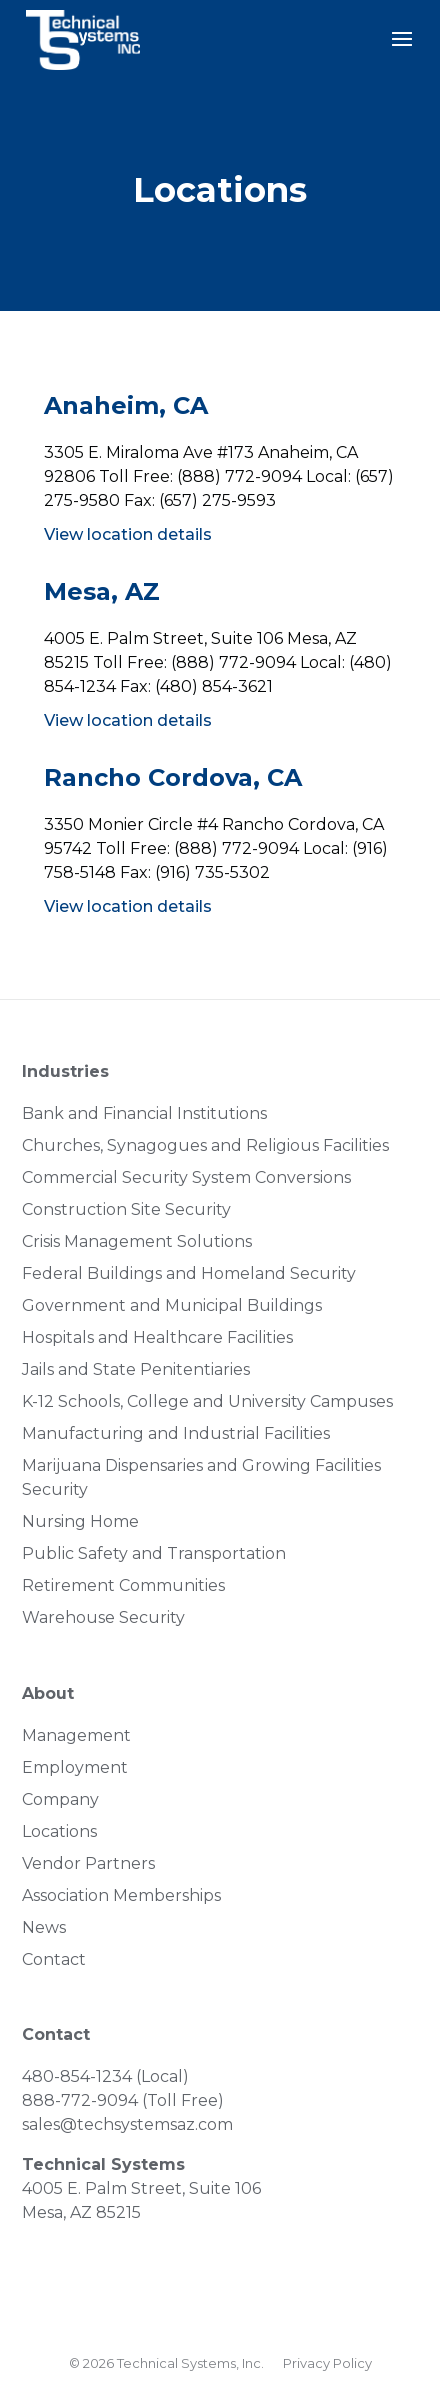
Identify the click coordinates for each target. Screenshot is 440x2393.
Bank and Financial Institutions (144, 1113)
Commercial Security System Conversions (186, 1177)
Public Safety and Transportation (154, 1553)
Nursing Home (80, 1521)
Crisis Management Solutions (137, 1241)
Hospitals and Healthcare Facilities (157, 1337)
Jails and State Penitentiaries (136, 1369)
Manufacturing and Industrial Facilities (176, 1433)
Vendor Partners (88, 1863)
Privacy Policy (327, 2363)
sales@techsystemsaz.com (127, 2124)
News (44, 1927)
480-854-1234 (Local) (105, 2076)
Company (60, 1799)
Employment (75, 1767)
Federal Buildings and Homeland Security (189, 1273)
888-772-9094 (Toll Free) (123, 2100)
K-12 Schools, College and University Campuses (207, 1401)
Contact (54, 1959)
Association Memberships (121, 1895)
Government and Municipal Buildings (172, 1305)
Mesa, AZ (102, 591)
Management (76, 1735)
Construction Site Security (126, 1209)
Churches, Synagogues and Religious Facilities (205, 1145)
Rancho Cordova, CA (173, 777)
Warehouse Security (103, 1617)
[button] (402, 52)
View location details (128, 534)
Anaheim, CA (126, 405)
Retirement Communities (123, 1585)
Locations (59, 1831)
